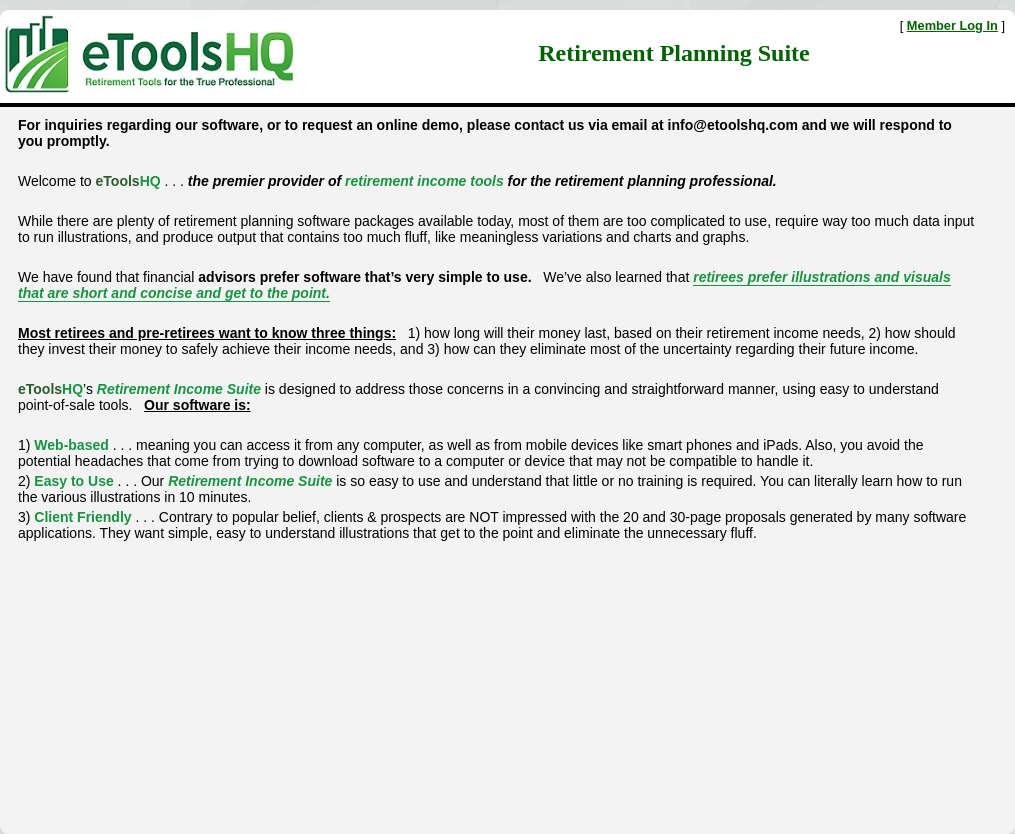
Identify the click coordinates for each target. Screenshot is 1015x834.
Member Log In (952, 25)
